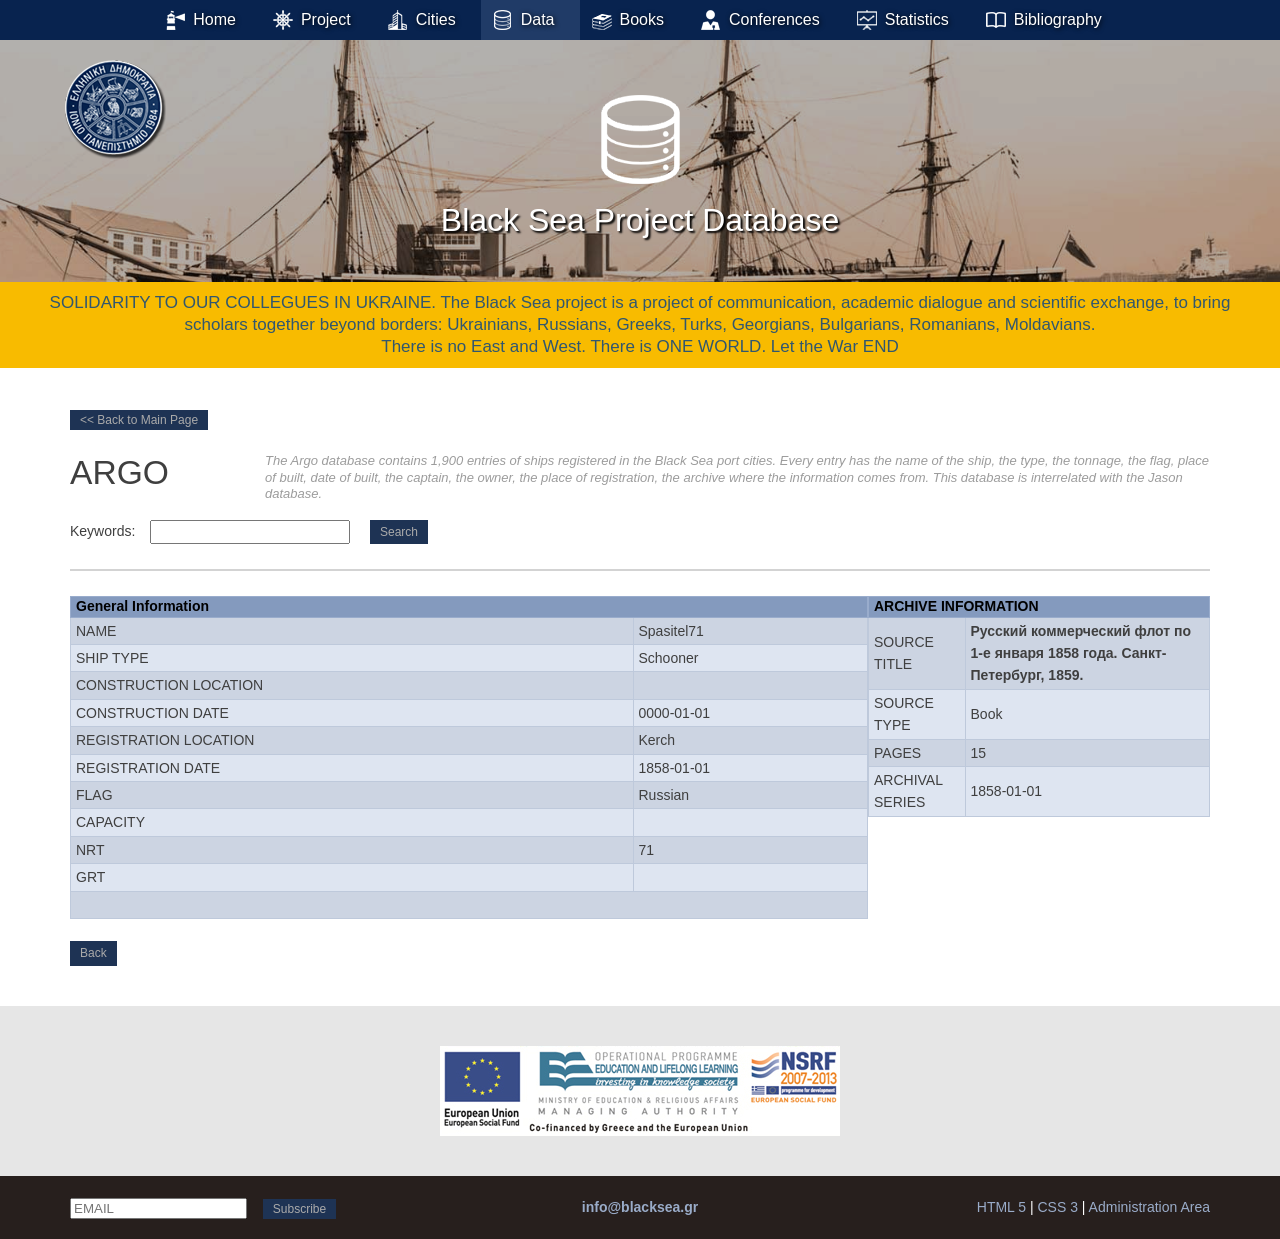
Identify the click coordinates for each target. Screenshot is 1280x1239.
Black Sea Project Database (640, 159)
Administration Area (1149, 1207)
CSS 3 (1057, 1207)
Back (93, 953)
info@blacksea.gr (640, 1207)
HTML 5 (1001, 1207)
